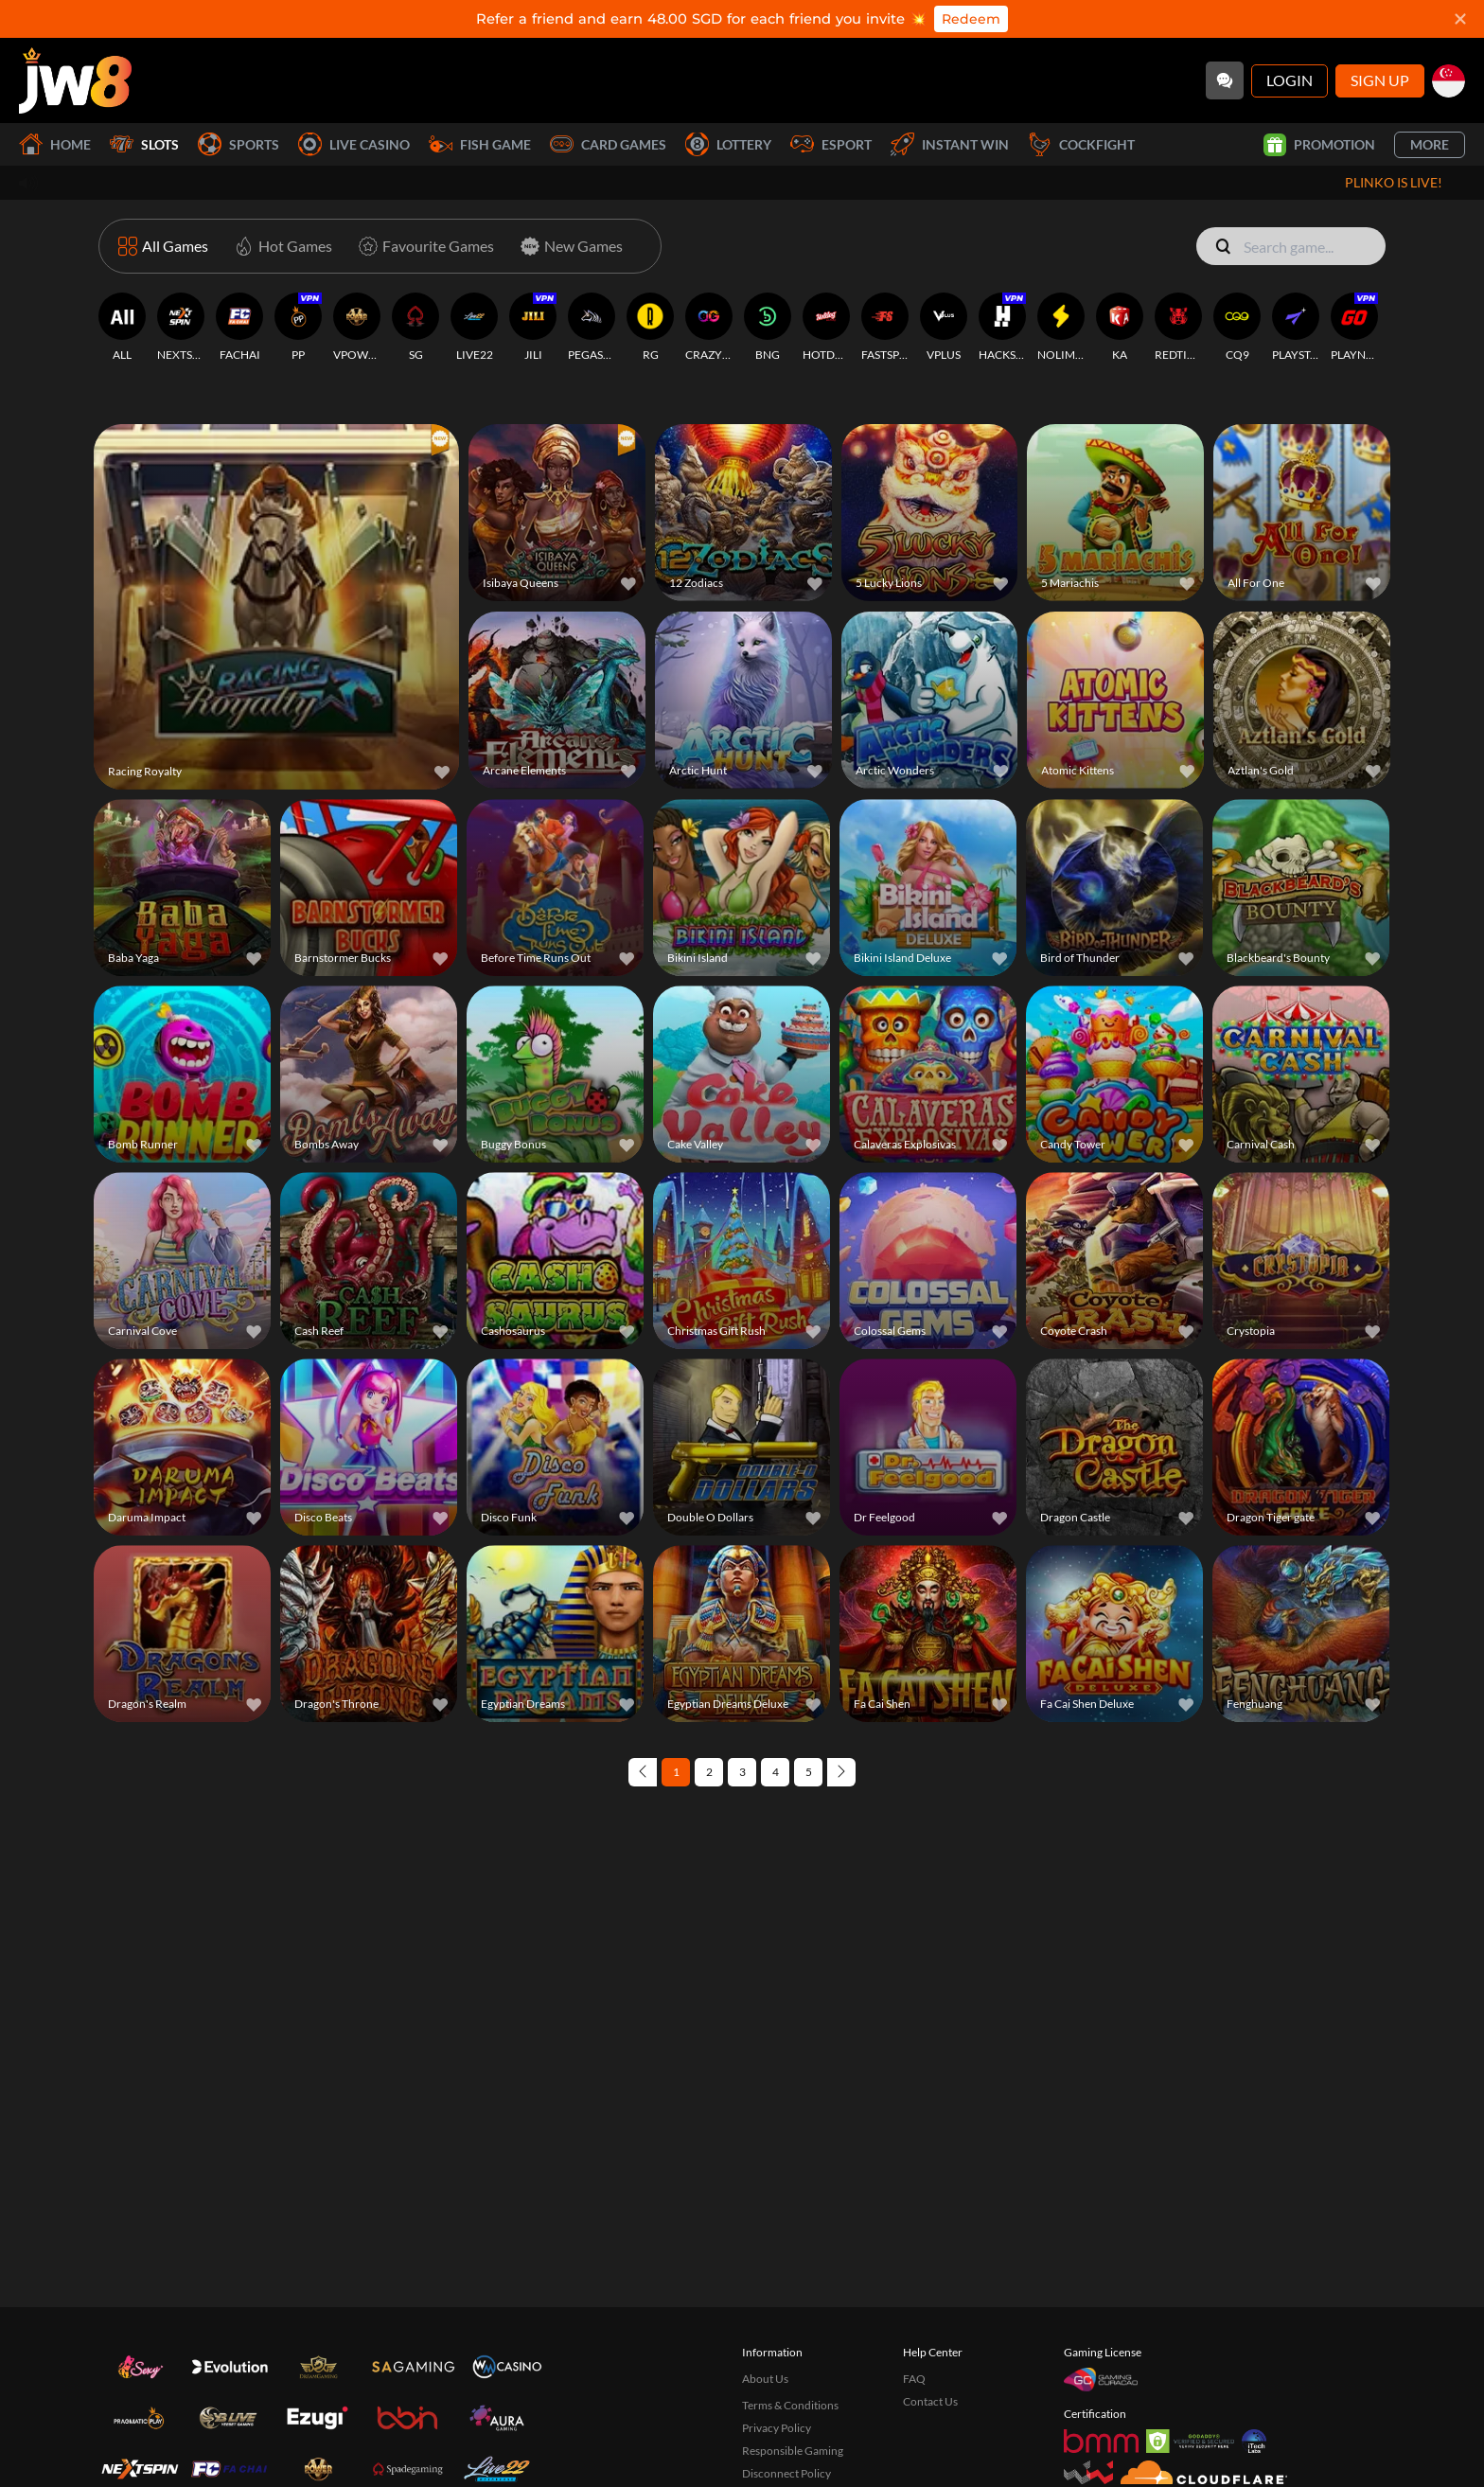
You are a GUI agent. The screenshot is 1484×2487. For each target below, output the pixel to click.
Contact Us (930, 2401)
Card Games (608, 144)
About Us (765, 2379)
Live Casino (354, 144)
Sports (238, 144)
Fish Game (480, 144)
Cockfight (1081, 144)
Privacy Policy (776, 2428)
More (1429, 144)
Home (55, 144)
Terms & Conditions (790, 2405)
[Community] (1225, 80)
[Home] (75, 80)
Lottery (728, 144)
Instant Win (950, 144)
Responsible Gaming (792, 2450)
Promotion (1319, 144)
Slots (144, 144)
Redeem (971, 18)
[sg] (1448, 81)
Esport (831, 144)
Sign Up (1380, 80)
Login (1289, 80)
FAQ (914, 2379)
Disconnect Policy (786, 2473)
